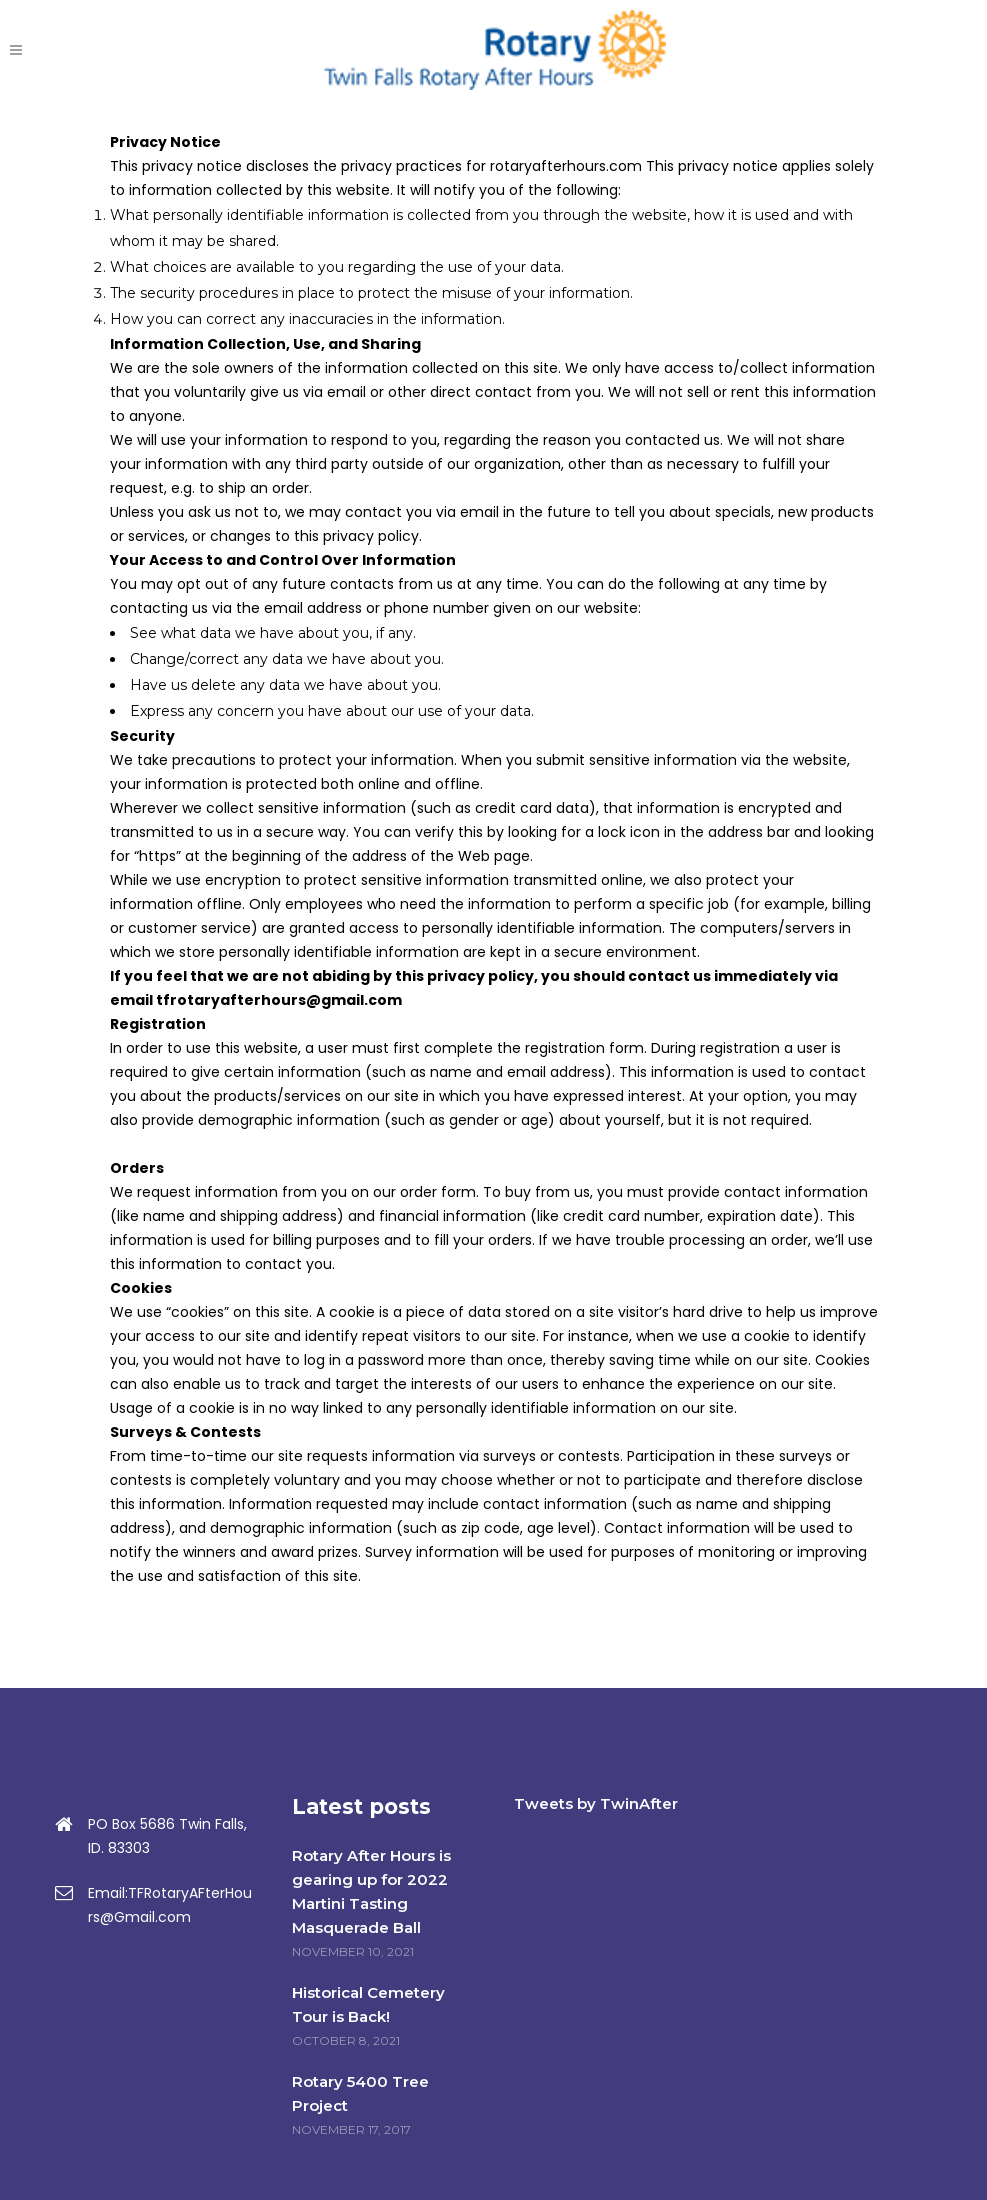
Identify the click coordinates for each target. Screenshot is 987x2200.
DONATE (894, 50)
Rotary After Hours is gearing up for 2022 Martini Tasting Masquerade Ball (371, 1891)
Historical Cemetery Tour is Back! (368, 2004)
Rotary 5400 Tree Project (360, 2093)
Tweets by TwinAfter (596, 1803)
